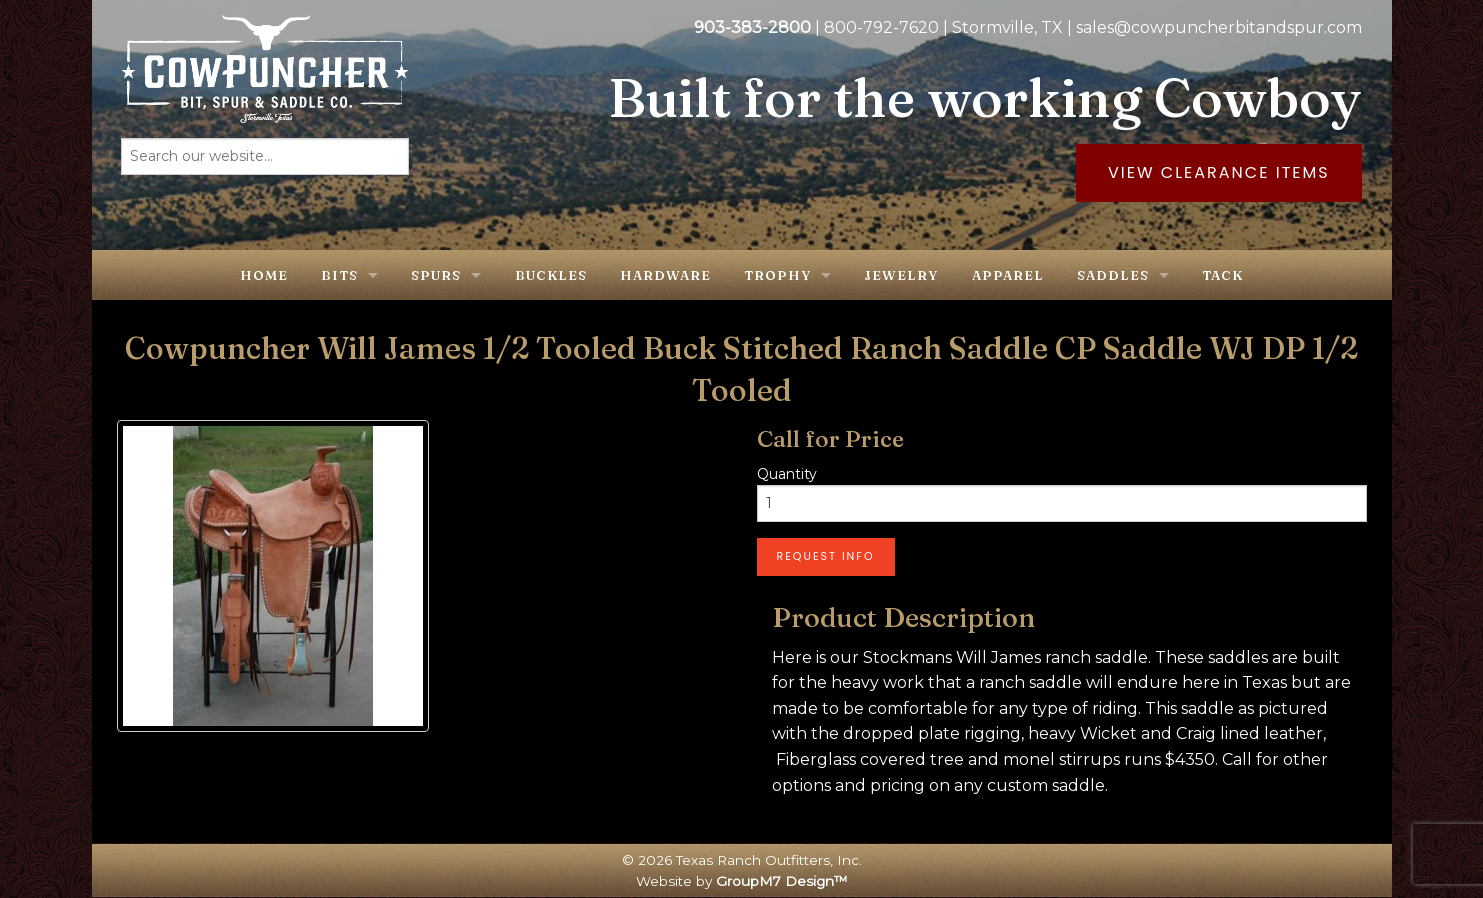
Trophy (777, 275)
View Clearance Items (1219, 172)
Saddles (1113, 275)
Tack (1222, 275)
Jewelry (901, 275)
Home (264, 275)
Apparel (1008, 275)
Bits (339, 275)
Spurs (436, 275)
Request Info (826, 556)
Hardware (665, 275)
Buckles (551, 275)
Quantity (787, 474)
